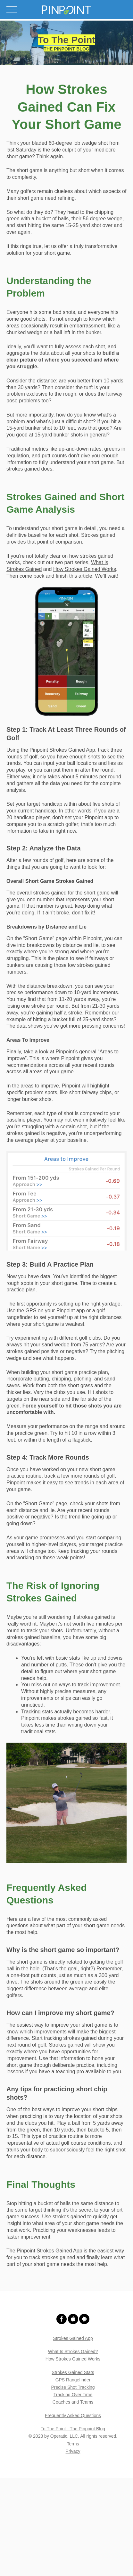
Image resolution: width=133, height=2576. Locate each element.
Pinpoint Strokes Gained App (62, 750)
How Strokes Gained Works (84, 569)
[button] (66, 9)
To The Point (66, 39)
